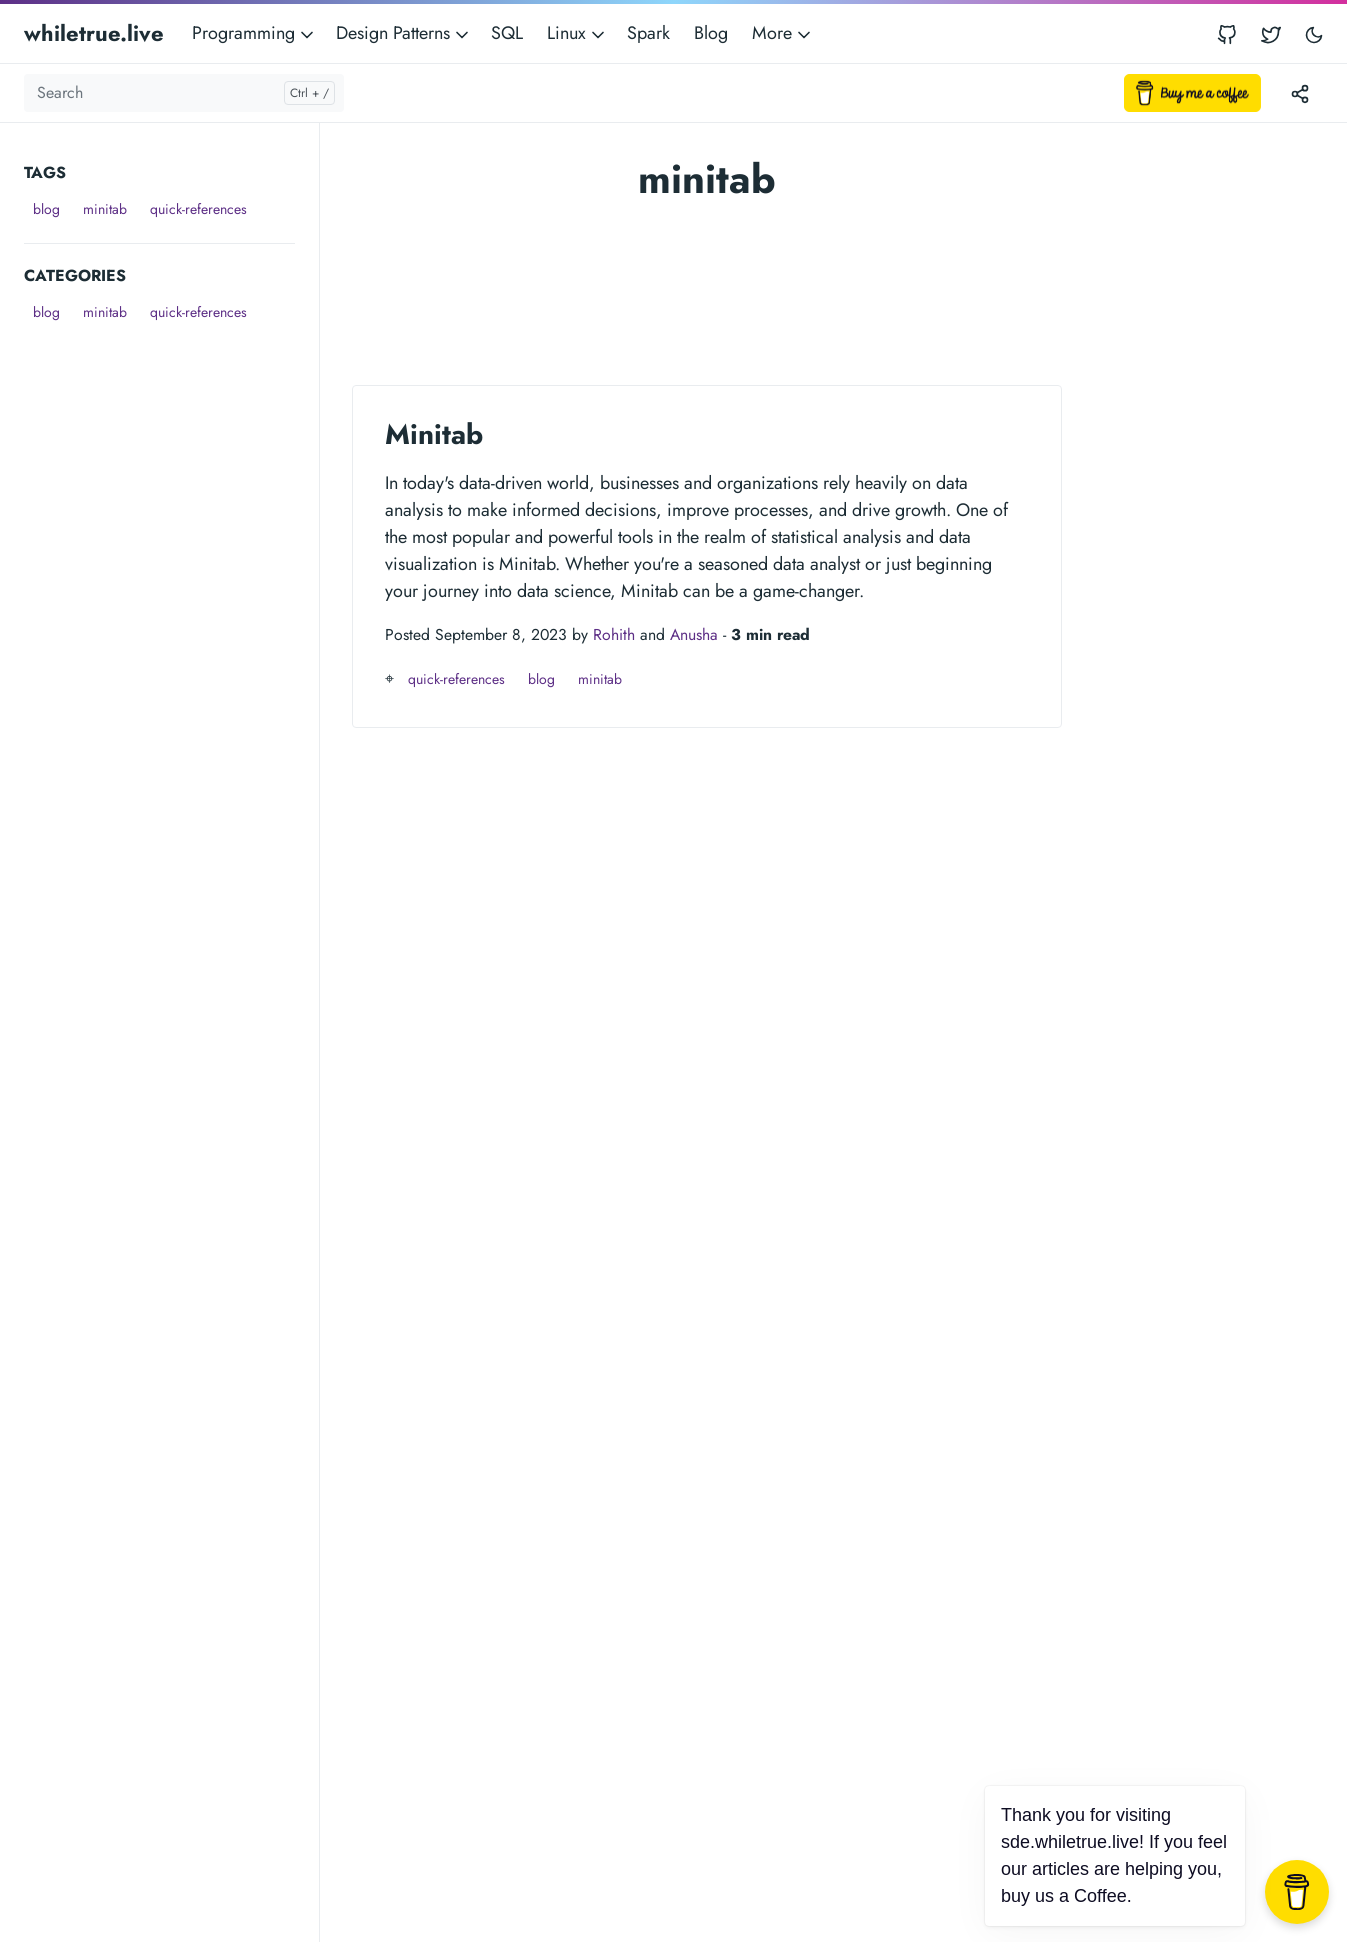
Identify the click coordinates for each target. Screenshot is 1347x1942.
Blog (711, 33)
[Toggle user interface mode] (1314, 33)
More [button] (783, 33)
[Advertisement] (171, 628)
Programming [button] (254, 33)
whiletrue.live (94, 33)
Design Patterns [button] (404, 33)
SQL (507, 33)
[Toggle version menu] (1300, 93)
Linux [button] (577, 33)
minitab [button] (105, 209)
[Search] (184, 93)
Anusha (694, 634)
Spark (648, 33)
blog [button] (46, 209)
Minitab (434, 434)
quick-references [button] (198, 209)
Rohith (614, 634)
